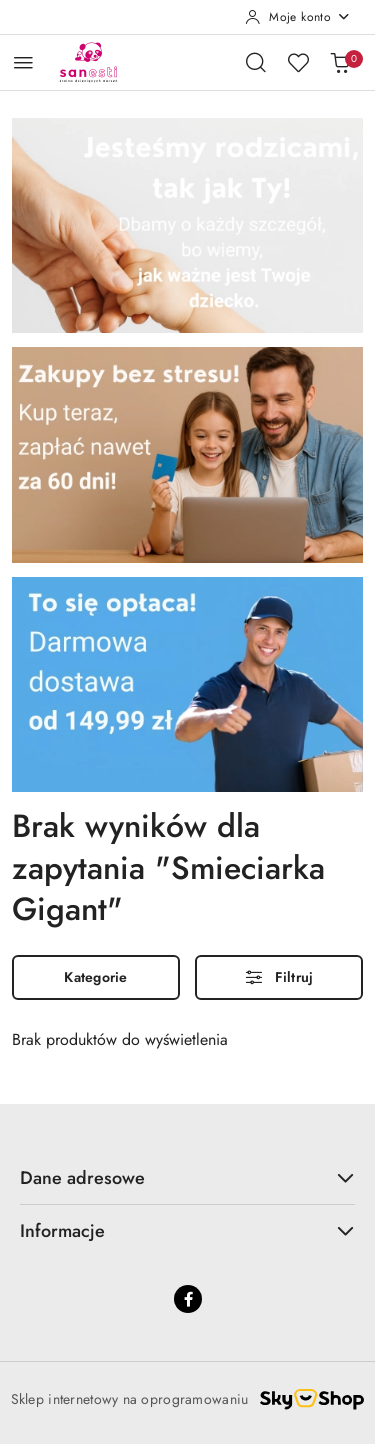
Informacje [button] (187, 1231)
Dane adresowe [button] (187, 1178)
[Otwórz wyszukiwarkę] (256, 62)
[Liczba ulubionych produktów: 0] (298, 62)
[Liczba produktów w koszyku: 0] (340, 62)
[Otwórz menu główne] (23, 62)
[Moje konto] (298, 17)
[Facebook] (188, 1299)
